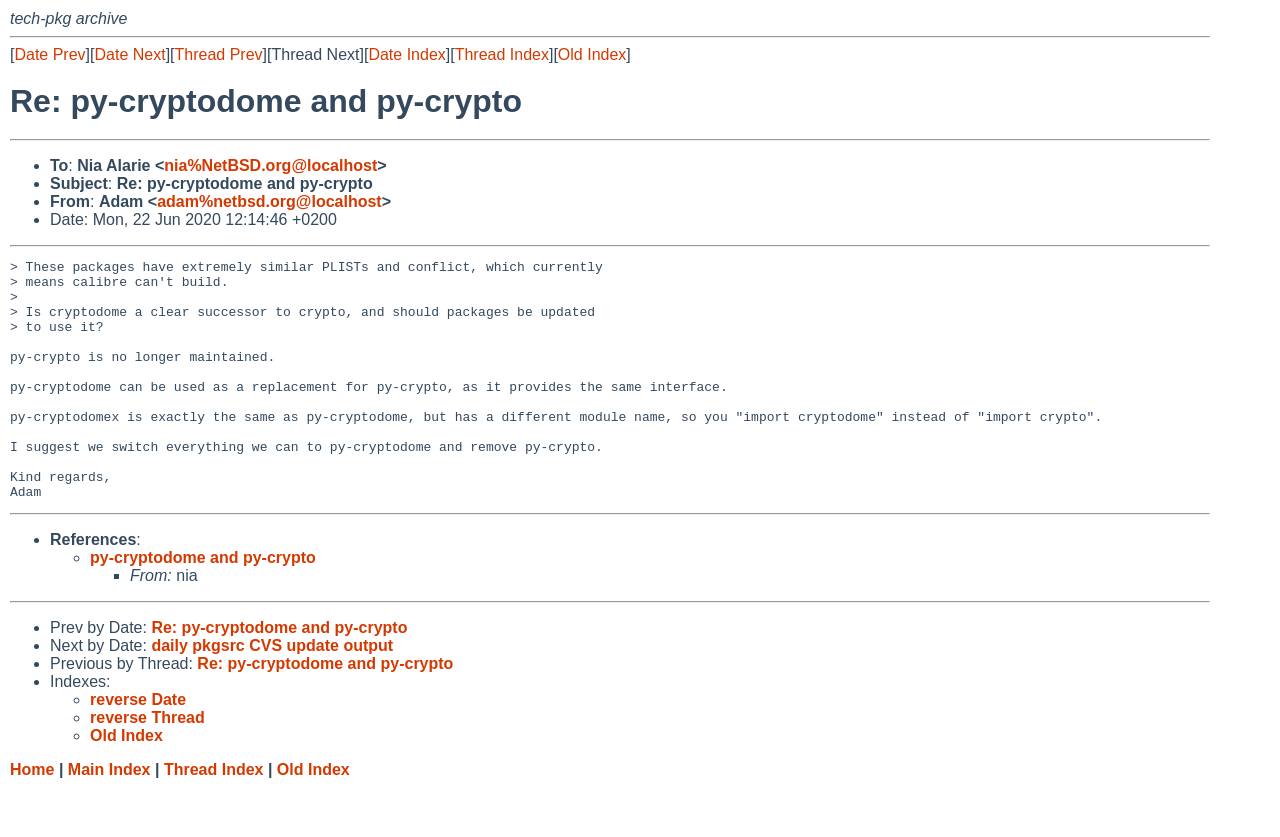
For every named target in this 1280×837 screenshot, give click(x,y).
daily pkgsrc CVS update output (272, 693)
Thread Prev (219, 54)
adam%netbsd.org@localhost (269, 201)
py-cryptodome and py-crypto (203, 605)
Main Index (109, 817)
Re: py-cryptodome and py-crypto (279, 675)
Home (32, 817)
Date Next (129, 54)
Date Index (406, 54)
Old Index (592, 54)
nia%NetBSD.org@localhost (270, 165)
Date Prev (49, 54)
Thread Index (502, 54)
